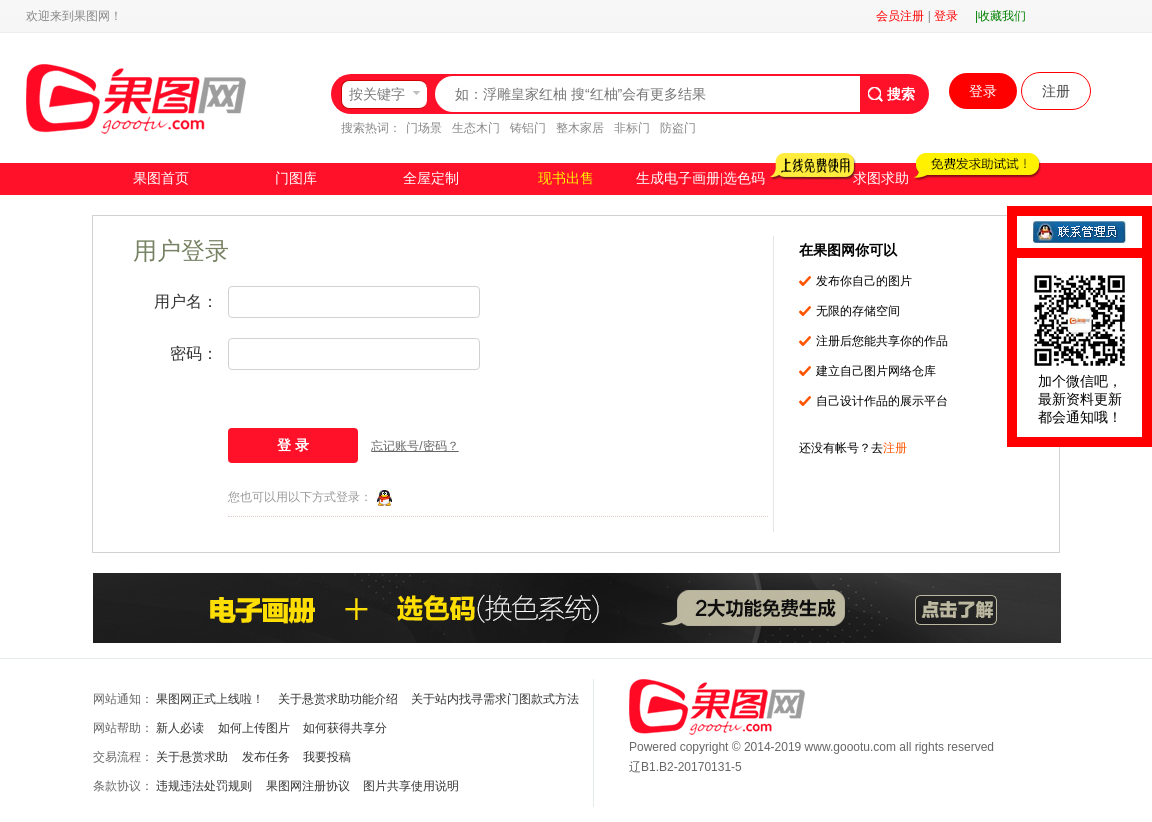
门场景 (424, 128)
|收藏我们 (1000, 16)
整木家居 (580, 128)
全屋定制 (431, 178)
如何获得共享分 (345, 728)
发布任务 (266, 757)
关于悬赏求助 (192, 757)
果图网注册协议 (308, 786)
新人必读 (180, 728)
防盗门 (678, 128)
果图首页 (161, 178)
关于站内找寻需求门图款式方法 (495, 699)
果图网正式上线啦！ (210, 699)
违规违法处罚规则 (204, 786)
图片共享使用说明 (411, 786)
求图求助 (881, 178)
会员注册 (900, 16)
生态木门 (476, 128)
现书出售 (566, 178)
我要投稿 (327, 757)
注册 (1056, 91)
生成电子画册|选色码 (700, 178)
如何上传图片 (254, 728)
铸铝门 (528, 128)
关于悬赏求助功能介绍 (338, 699)
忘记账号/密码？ (414, 446)
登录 (946, 16)
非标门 (632, 128)
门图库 (296, 178)
